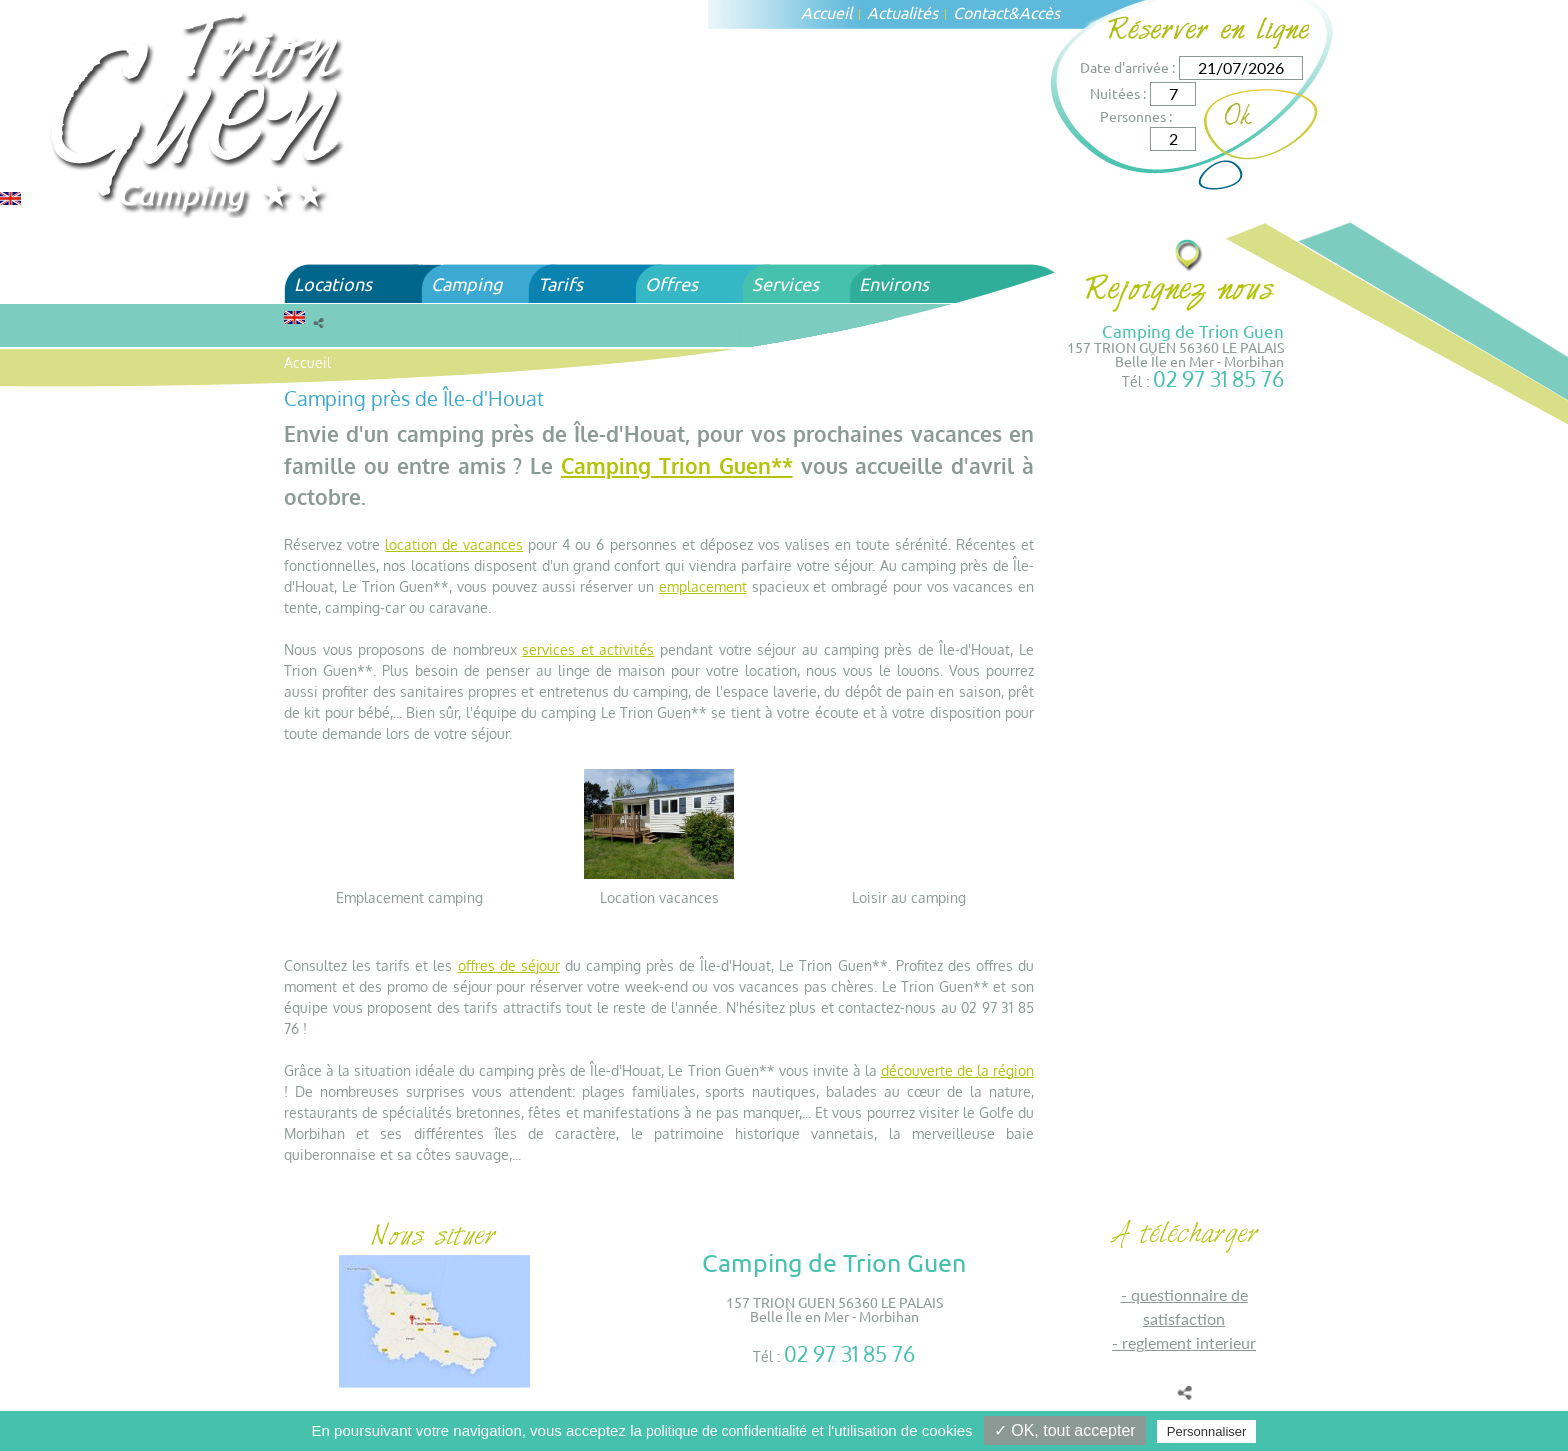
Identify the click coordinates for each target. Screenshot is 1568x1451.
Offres (671, 283)
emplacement (703, 586)
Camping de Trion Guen (1193, 330)
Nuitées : (1118, 93)
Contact (980, 12)
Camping (466, 283)
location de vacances (454, 544)
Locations (333, 283)
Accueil (826, 12)
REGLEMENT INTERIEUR (1189, 1342)
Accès (1039, 12)
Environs (894, 283)
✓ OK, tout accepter (1065, 1430)
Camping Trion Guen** (677, 465)
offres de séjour (509, 965)
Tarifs (560, 283)
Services (785, 283)
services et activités (588, 649)
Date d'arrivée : (1127, 67)
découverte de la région (957, 1070)
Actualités (902, 12)
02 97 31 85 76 (1218, 378)
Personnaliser (1207, 1431)
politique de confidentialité (726, 1431)
